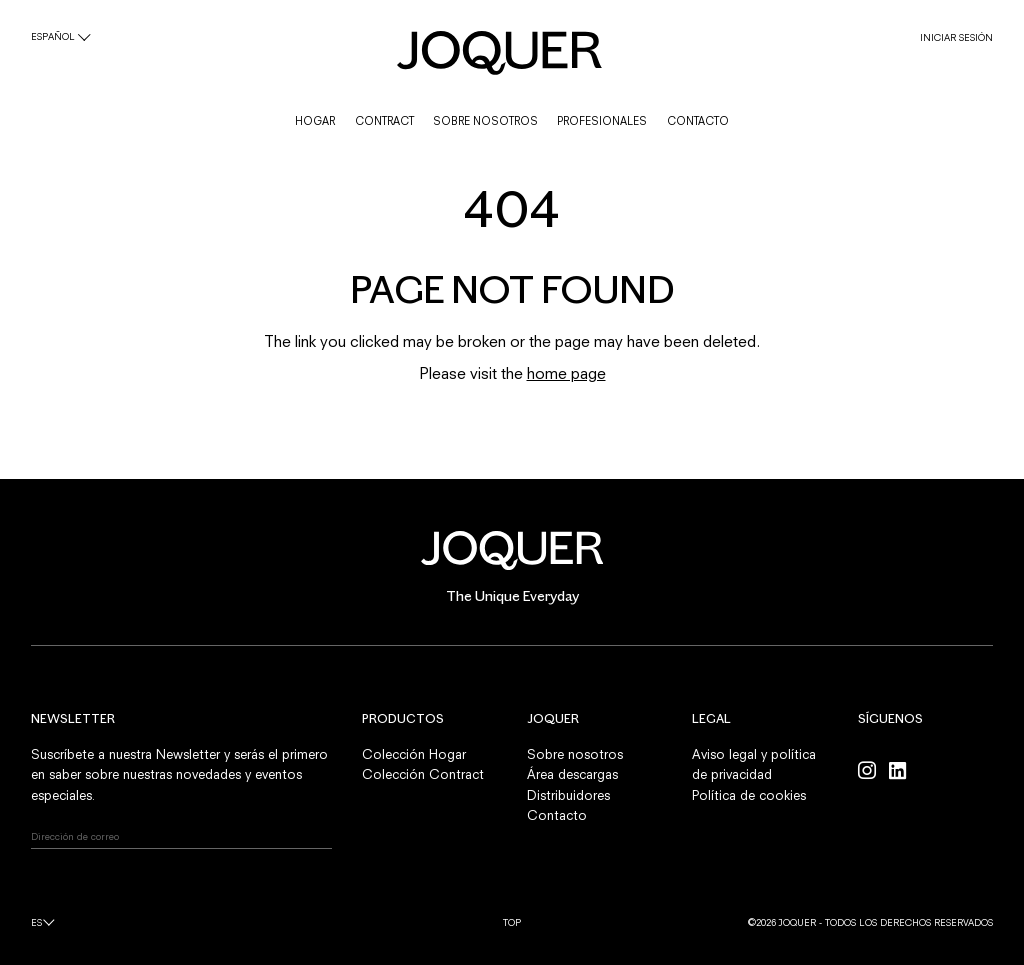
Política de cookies (749, 795)
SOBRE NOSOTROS (485, 121)
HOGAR (315, 121)
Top (512, 922)
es (36, 922)
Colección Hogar (414, 754)
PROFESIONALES (602, 121)
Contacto (557, 815)
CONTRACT (384, 121)
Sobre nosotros (575, 754)
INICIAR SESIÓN (956, 37)
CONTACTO (698, 121)
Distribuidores (568, 795)
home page (566, 373)
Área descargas (572, 774)
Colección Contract (423, 774)
